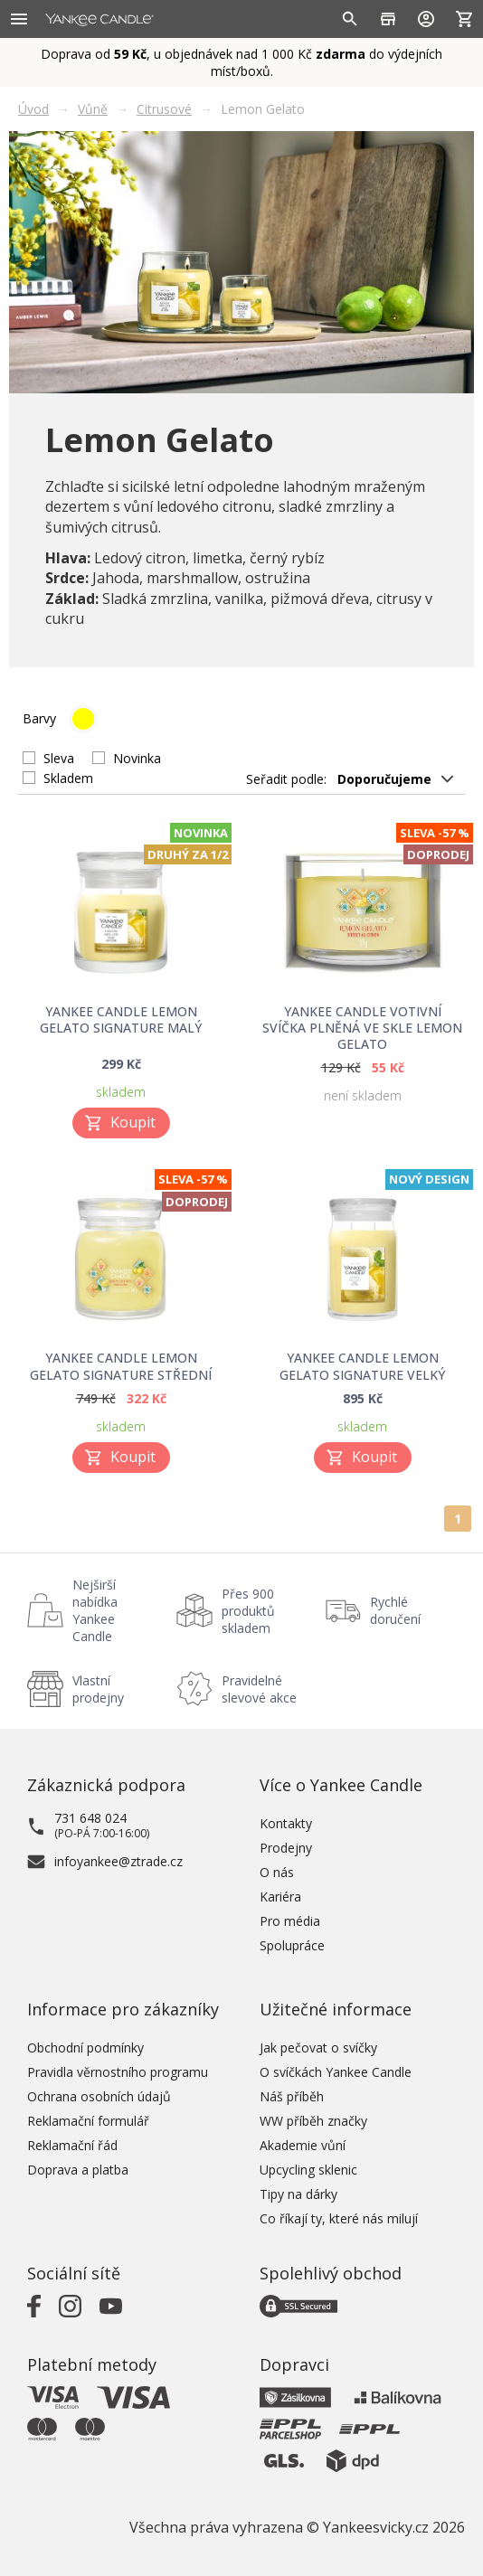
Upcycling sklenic (308, 2169)
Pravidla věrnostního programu (117, 2072)
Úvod (33, 109)
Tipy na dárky (298, 2194)
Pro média (290, 1921)
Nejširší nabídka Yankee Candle (95, 1610)
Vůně (93, 109)
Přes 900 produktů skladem (248, 1611)
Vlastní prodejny (98, 1689)
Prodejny (286, 1847)
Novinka (137, 758)
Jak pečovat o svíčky (318, 2047)
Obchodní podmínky (85, 2047)
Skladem (68, 778)
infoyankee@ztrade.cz (118, 1861)
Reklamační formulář (88, 2120)
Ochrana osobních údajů (99, 2096)
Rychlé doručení (395, 1610)
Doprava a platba (77, 2169)
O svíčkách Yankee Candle (336, 2072)
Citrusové (164, 109)
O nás (277, 1872)
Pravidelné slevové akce (259, 1689)
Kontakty (286, 1823)
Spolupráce (292, 1945)
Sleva (58, 758)
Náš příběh (292, 2096)
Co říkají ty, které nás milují (339, 2218)
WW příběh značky (313, 2120)
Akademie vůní (303, 2145)
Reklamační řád (72, 2145)
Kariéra (280, 1896)
